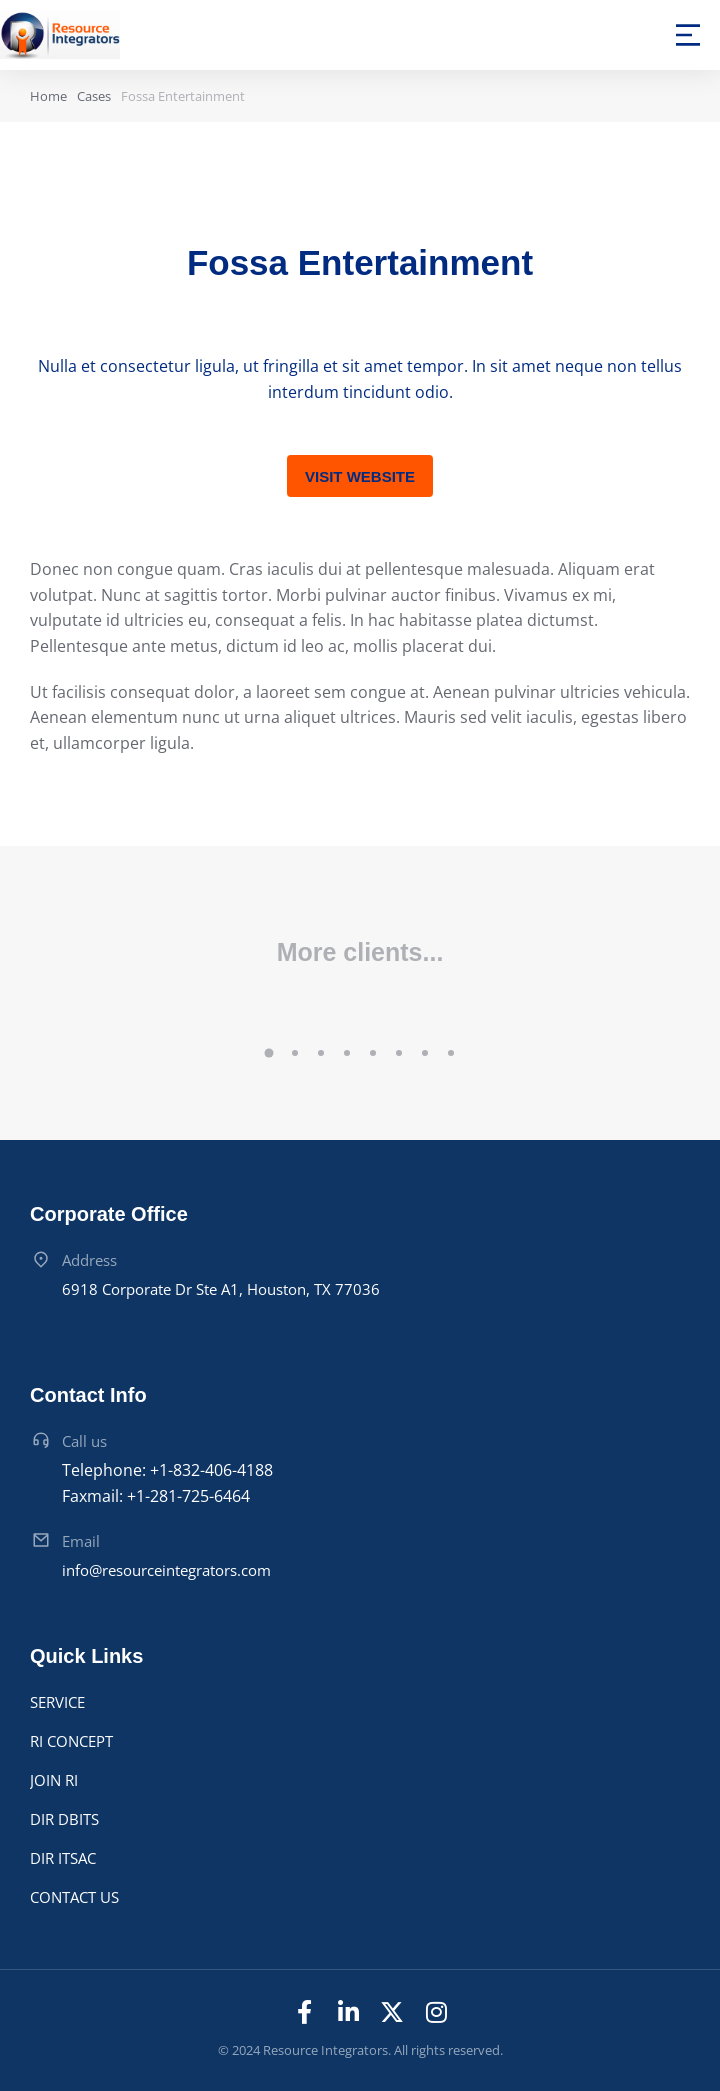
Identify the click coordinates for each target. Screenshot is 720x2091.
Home (48, 96)
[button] (25, 1019)
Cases (94, 96)
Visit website (360, 476)
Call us (84, 1441)
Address (89, 1260)
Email (81, 1541)
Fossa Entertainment (183, 96)
